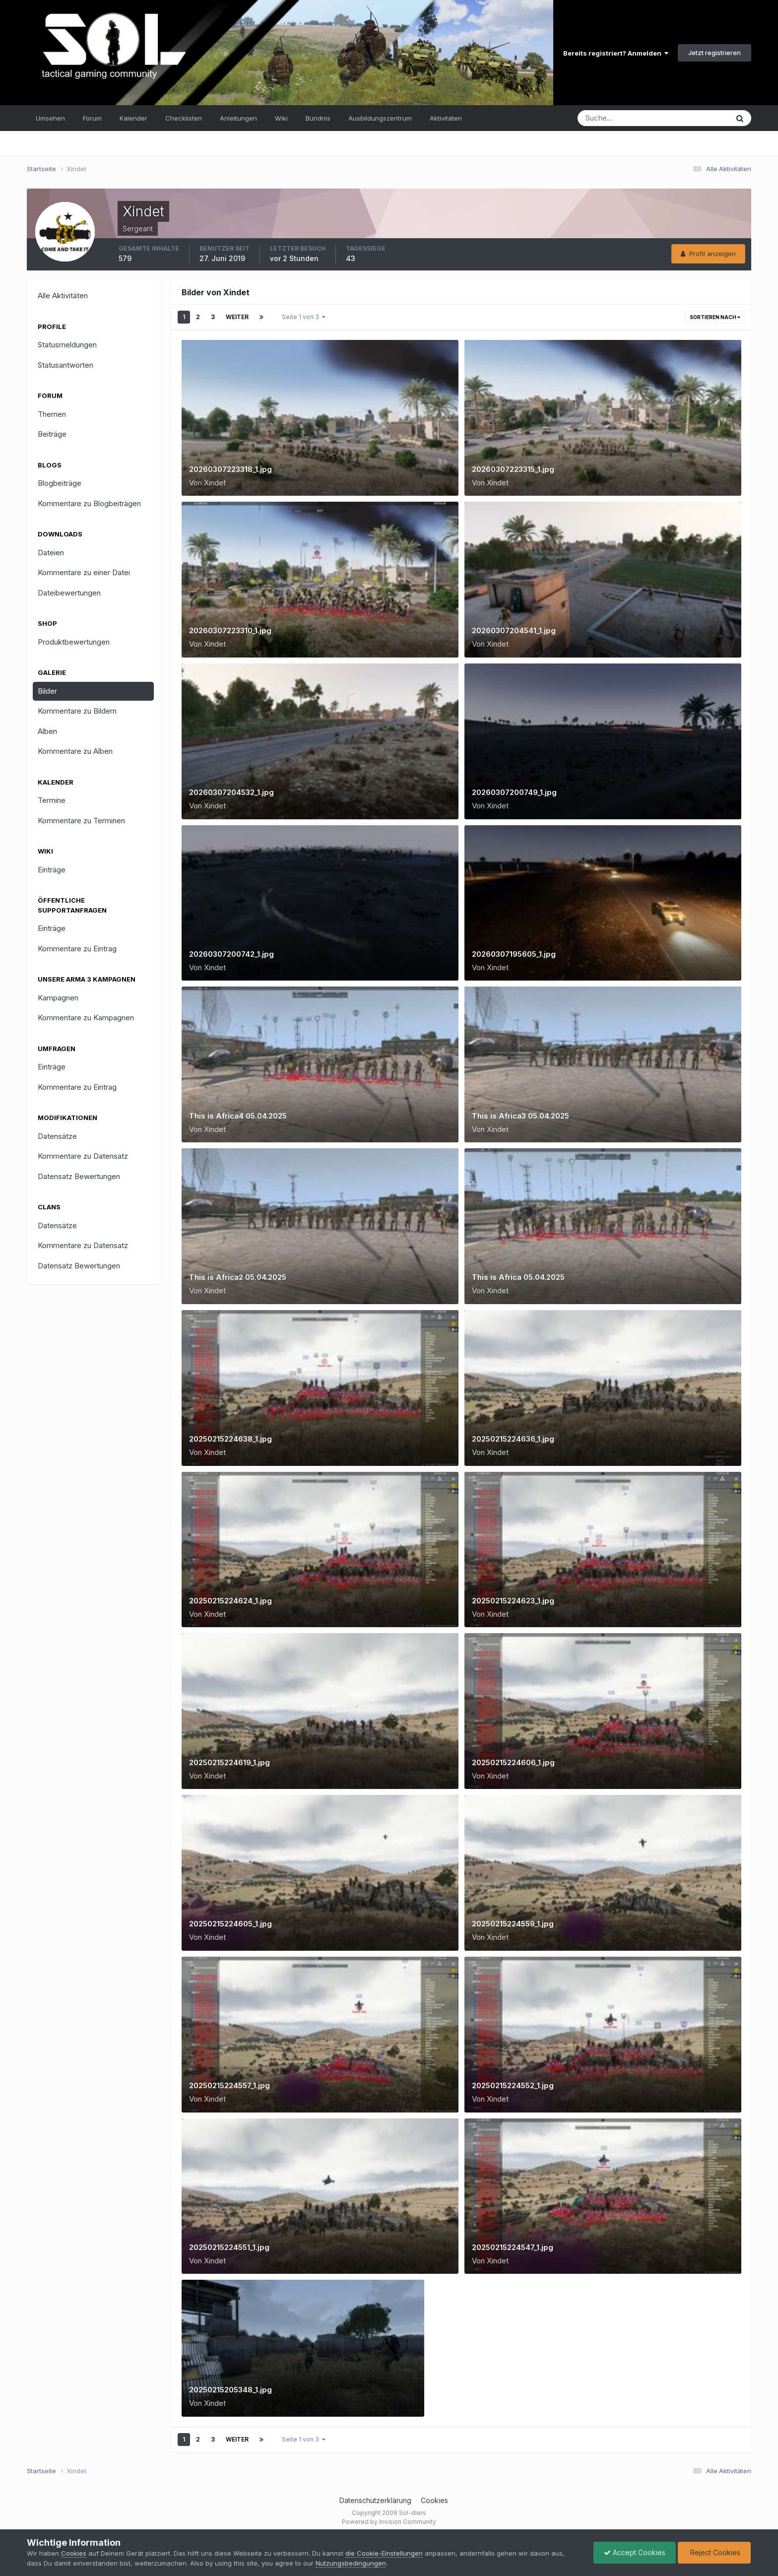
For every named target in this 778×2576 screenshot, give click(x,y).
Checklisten (183, 118)
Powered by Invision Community (389, 2521)
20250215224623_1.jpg (513, 1600)
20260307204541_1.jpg (514, 630)
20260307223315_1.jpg (513, 469)
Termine (51, 800)
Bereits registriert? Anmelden (615, 53)
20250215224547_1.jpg (512, 2247)
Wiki (281, 118)
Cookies (434, 2500)
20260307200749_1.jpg (514, 792)
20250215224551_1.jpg (229, 2247)
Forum (92, 118)
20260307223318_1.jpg (230, 469)
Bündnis (318, 118)
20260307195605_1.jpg (514, 954)
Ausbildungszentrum (380, 118)
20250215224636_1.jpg (513, 1439)
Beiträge (52, 434)
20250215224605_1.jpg (230, 1923)
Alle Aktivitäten (63, 295)
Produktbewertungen (74, 642)
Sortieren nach (715, 317)
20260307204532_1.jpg (231, 792)
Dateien (51, 552)
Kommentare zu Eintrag (77, 948)
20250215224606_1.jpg (513, 1762)
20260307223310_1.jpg (230, 630)
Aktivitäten (446, 118)
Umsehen (50, 118)
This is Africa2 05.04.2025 (237, 1277)
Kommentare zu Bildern (77, 711)
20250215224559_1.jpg (513, 1923)
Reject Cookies (714, 2552)
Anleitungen (238, 118)
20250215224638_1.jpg (230, 1439)
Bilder (47, 691)
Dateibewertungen (69, 592)
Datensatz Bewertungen (79, 1176)
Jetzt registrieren (714, 53)
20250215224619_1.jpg (229, 1762)
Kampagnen (58, 997)
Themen (52, 414)
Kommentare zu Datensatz (83, 1156)
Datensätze (57, 1136)
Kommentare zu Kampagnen (86, 1017)
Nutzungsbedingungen (351, 2563)
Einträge (51, 869)
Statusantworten (65, 365)
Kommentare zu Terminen (81, 820)
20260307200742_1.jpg (231, 954)
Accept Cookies (634, 2552)
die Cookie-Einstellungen (384, 2553)
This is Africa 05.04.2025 (518, 1277)
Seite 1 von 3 (303, 317)
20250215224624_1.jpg (230, 1600)
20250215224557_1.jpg (229, 2085)
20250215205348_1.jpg (230, 2389)
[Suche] (617, 118)
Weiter (237, 317)
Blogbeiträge (59, 483)
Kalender (133, 118)
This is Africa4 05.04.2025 (238, 1116)
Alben (47, 731)
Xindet (215, 482)
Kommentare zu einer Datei (84, 572)
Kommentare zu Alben (75, 751)
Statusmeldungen (67, 344)
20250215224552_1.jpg (513, 2085)
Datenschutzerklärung (375, 2500)
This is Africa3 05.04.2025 (520, 1116)
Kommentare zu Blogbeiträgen (89, 503)
